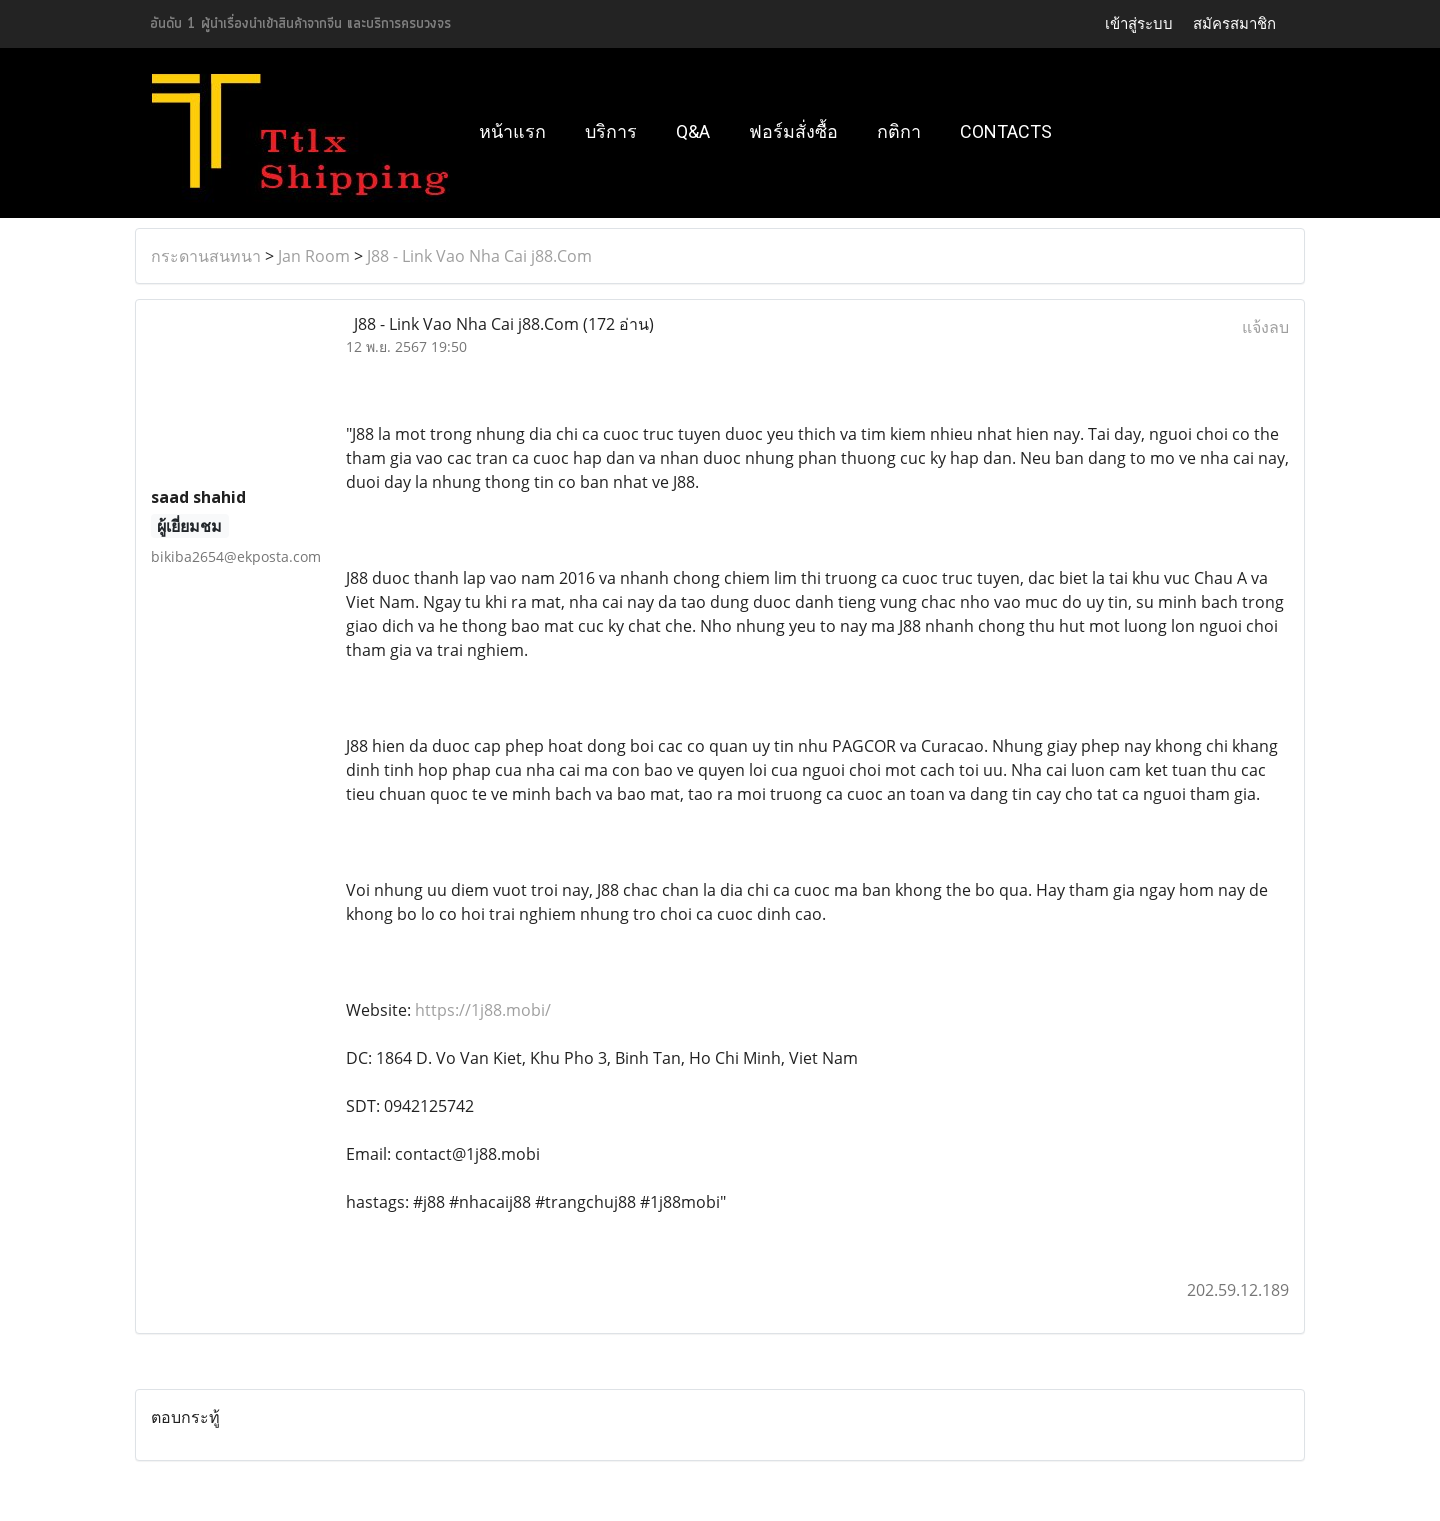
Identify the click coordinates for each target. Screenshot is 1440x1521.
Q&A (693, 131)
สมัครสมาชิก (1234, 23)
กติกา (899, 131)
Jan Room (314, 256)
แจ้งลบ (1265, 327)
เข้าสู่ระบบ (1139, 23)
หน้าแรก (512, 131)
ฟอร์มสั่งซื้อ (793, 131)
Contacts (1006, 131)
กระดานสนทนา (206, 256)
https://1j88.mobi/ (483, 1010)
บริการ (611, 131)
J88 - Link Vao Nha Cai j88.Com (479, 256)
